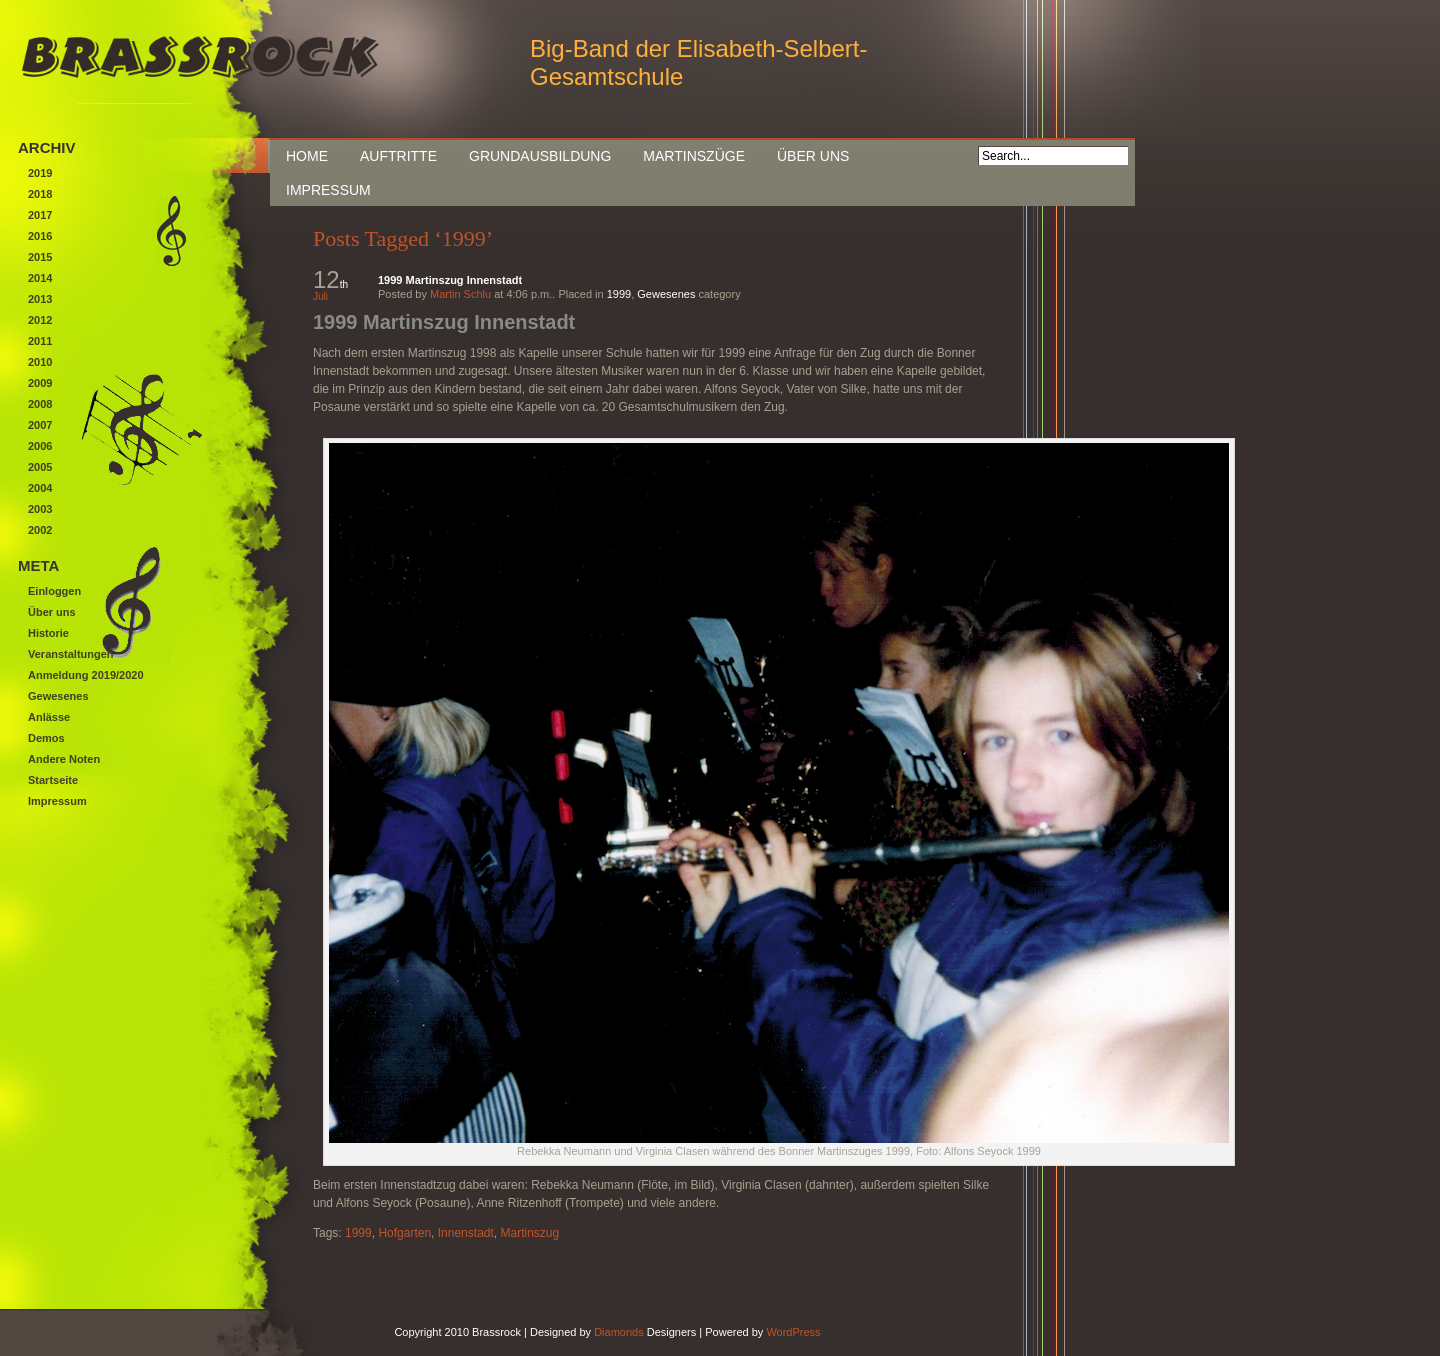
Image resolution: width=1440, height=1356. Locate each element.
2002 (40, 530)
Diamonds (619, 1332)
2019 (40, 173)
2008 (40, 404)
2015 (40, 257)
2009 (40, 383)
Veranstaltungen (71, 654)
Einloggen (54, 591)
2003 (40, 509)
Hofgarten (404, 1233)
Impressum (328, 190)
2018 (40, 194)
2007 (40, 425)
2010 (40, 362)
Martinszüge (694, 156)
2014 (40, 278)
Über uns (813, 156)
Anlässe (49, 717)
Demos (46, 738)
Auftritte (398, 156)
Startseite (53, 780)
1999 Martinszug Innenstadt (450, 280)
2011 (40, 341)
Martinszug (529, 1233)
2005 (40, 467)
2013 (40, 299)
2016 (40, 236)
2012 (40, 320)
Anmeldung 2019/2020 (86, 675)
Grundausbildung (540, 156)
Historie (48, 633)
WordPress (793, 1332)
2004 (40, 488)
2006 (40, 446)
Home (307, 156)
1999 (619, 294)
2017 (40, 215)
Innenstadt (466, 1233)
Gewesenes (666, 294)
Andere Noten (64, 759)
